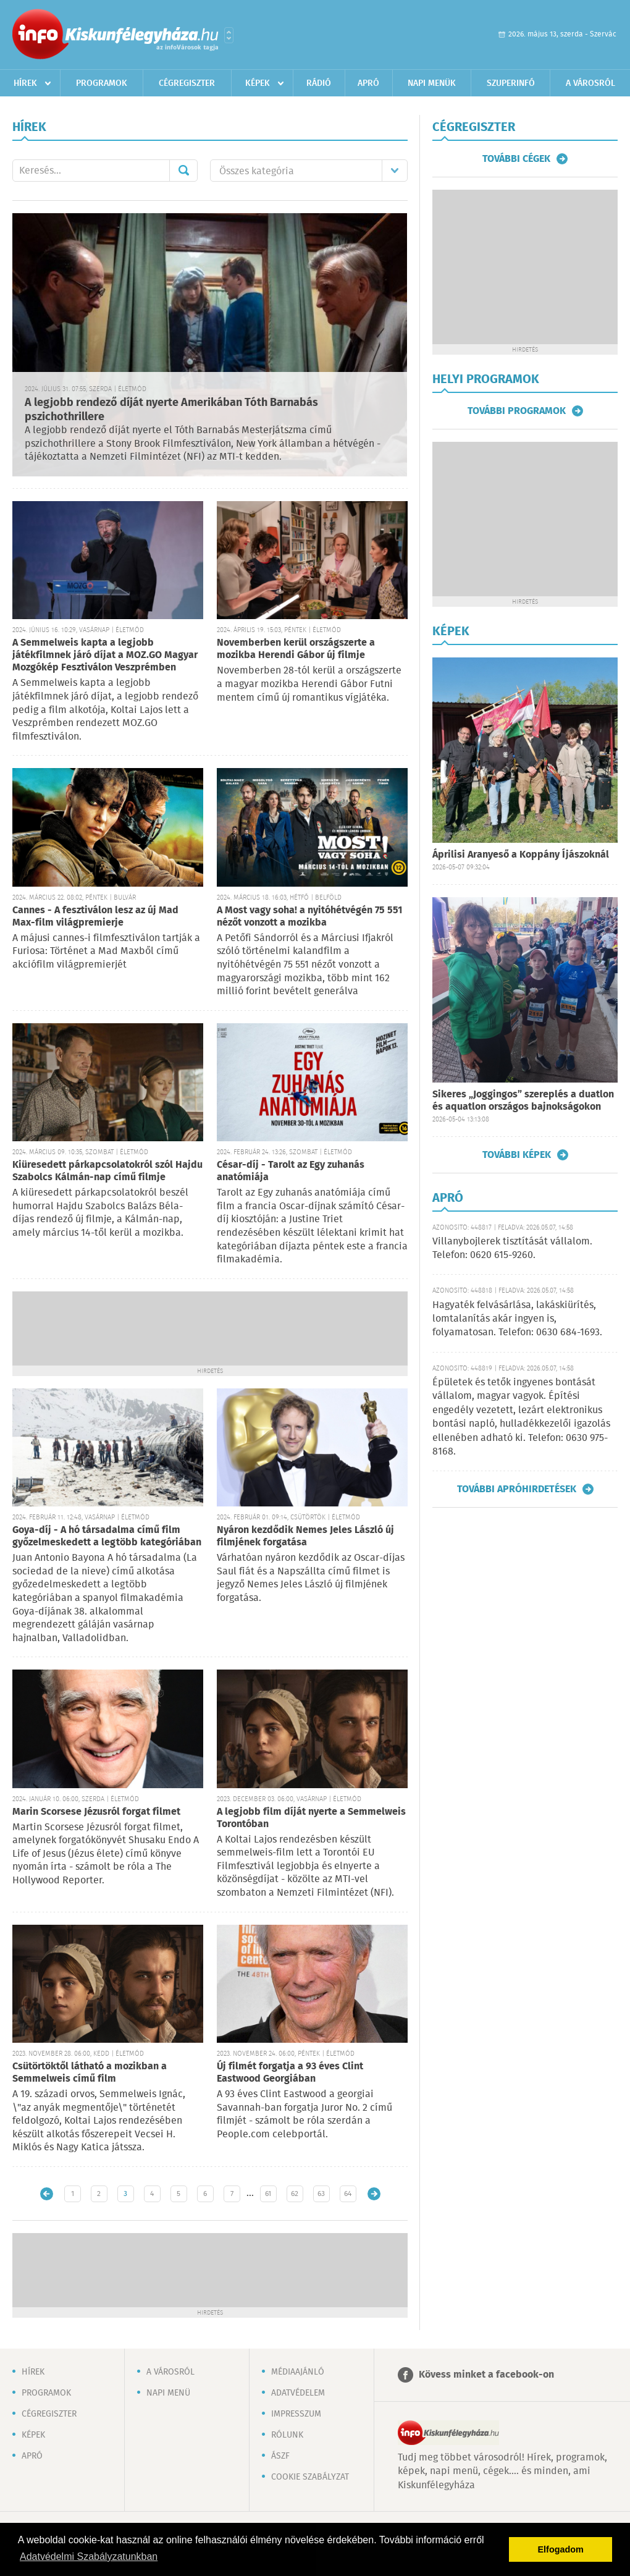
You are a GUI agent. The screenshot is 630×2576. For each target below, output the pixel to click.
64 (347, 2194)
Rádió (318, 83)
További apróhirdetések (516, 1489)
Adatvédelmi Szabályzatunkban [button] (89, 2556)
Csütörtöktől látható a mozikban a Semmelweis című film (89, 2073)
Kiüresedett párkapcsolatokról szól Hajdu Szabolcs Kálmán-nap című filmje (107, 1171)
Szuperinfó (511, 83)
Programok (101, 83)
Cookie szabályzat (310, 2477)
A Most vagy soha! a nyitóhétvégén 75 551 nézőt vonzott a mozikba (309, 917)
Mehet (183, 170)
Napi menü (168, 2393)
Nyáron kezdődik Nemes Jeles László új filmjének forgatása (305, 1536)
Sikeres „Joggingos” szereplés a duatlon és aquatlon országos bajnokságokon (523, 1101)
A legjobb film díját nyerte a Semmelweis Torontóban (311, 1818)
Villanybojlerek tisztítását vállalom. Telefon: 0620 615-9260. (512, 1248)
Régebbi (374, 2194)
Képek (257, 83)
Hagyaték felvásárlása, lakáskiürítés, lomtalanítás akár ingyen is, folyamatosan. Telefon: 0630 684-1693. (517, 1319)
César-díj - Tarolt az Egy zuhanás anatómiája (290, 1171)
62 (294, 2194)
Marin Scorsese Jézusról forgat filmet (96, 1812)
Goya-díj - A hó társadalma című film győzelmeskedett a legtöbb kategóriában (106, 1536)
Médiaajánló (297, 2372)
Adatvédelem (298, 2393)
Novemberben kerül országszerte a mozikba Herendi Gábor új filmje (296, 649)
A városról (590, 83)
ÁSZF (280, 2456)
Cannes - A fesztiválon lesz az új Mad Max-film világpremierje (95, 917)
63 (321, 2194)
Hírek (25, 83)
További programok (517, 410)
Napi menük (432, 83)
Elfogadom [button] (561, 2549)
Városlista (228, 35)
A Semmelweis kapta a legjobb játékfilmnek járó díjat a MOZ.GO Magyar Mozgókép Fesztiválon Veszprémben (105, 655)
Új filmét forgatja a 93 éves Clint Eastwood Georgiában (290, 2073)
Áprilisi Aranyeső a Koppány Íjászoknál (520, 855)
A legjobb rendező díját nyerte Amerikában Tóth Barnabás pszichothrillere (171, 410)
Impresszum (296, 2414)
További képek (516, 1154)
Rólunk (287, 2435)
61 (268, 2194)
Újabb (46, 2194)
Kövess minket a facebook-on (486, 2375)
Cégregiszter (187, 83)
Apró (368, 83)
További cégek (516, 158)
